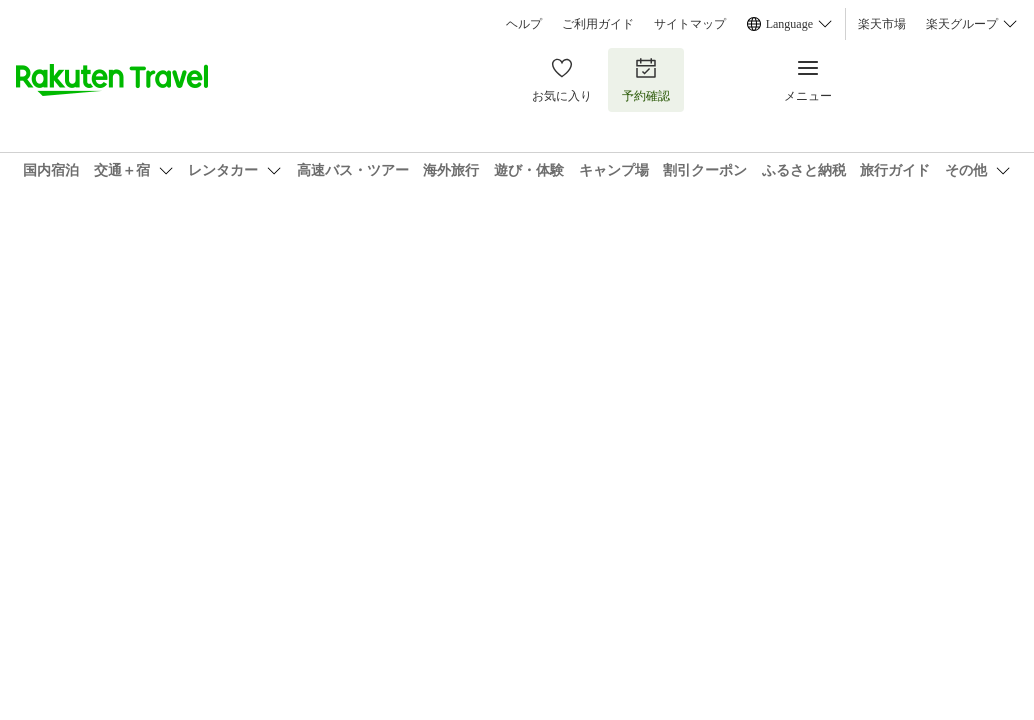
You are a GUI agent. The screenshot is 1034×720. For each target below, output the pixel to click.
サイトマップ (690, 24)
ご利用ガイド (598, 24)
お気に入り (562, 79)
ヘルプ (524, 24)
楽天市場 (882, 24)
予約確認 (646, 79)
